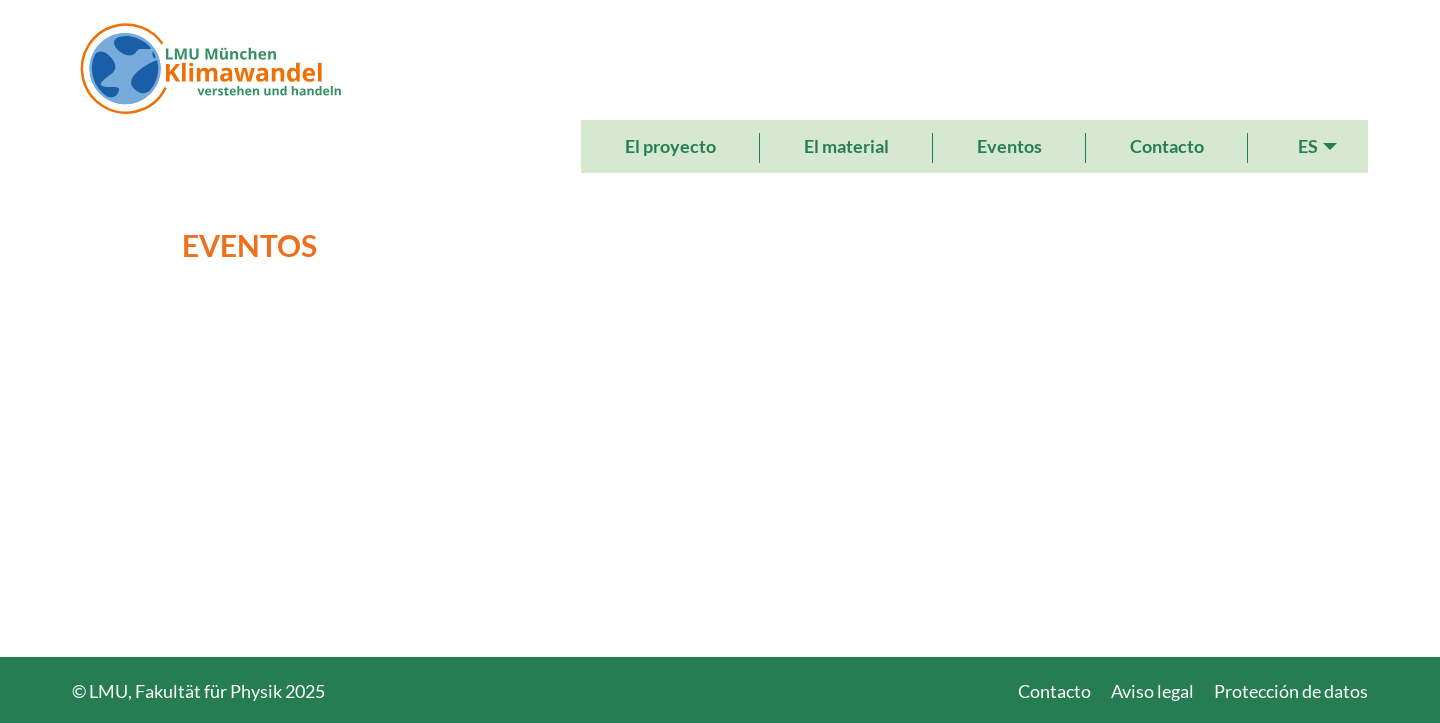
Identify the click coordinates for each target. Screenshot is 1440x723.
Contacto (1167, 146)
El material (846, 146)
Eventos (1009, 146)
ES (1308, 146)
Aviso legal (1152, 691)
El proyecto (670, 146)
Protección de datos (1291, 691)
